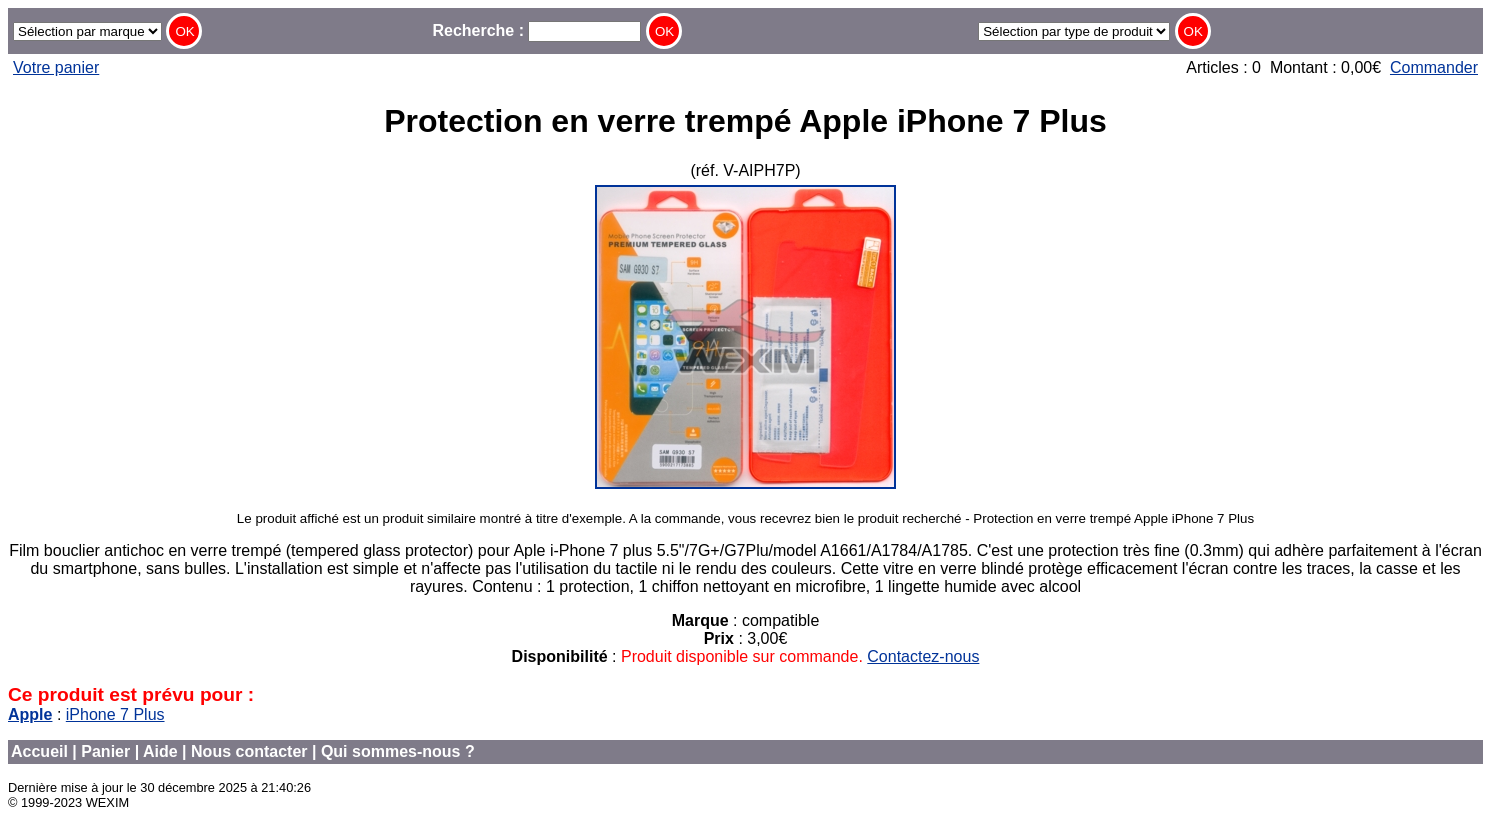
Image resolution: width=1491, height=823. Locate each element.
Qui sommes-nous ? (398, 751)
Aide (160, 751)
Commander (1434, 67)
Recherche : (536, 30)
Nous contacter (249, 751)
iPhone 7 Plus (115, 714)
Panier (105, 751)
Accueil (39, 751)
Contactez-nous (923, 656)
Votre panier (56, 67)
